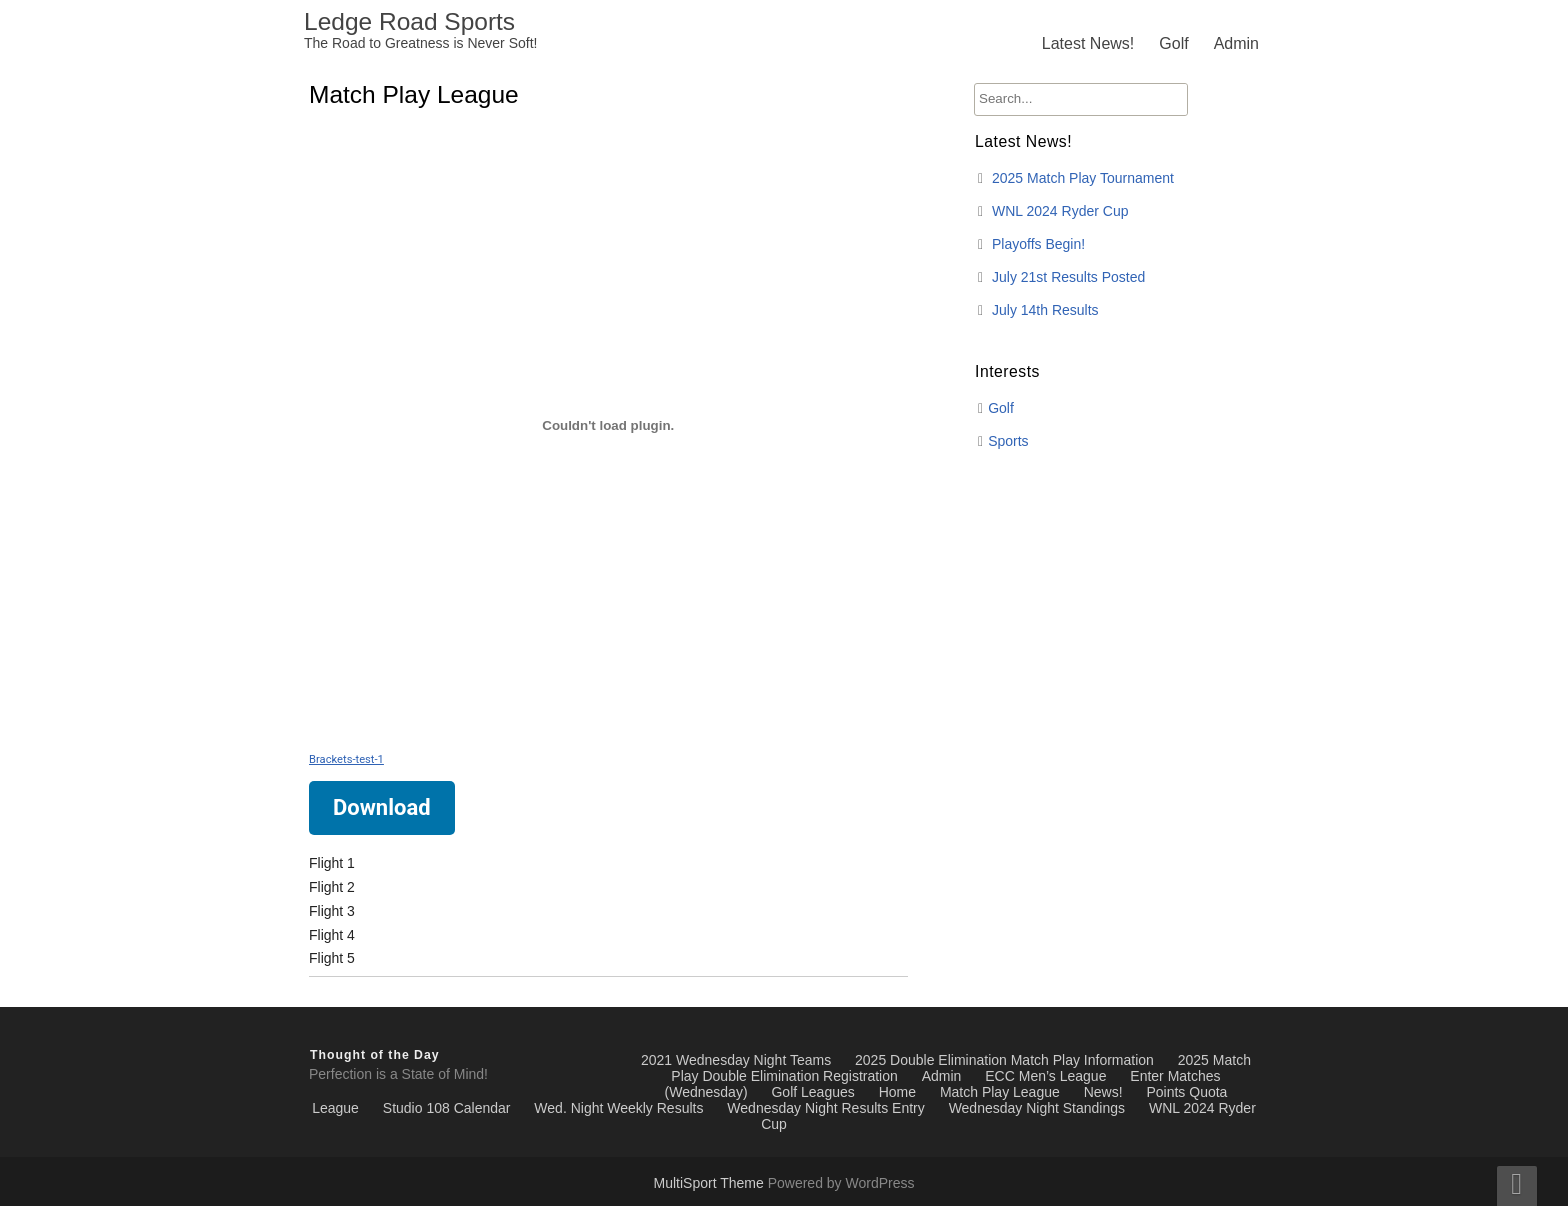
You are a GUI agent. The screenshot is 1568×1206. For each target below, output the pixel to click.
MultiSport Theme (711, 1183)
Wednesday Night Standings (1037, 1108)
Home (897, 1092)
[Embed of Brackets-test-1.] (608, 425)
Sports (1008, 441)
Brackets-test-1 (346, 759)
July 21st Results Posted (1068, 277)
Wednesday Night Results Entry (825, 1108)
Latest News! (1088, 43)
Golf (1173, 43)
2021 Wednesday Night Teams (736, 1060)
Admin (1236, 43)
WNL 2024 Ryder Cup (1060, 211)
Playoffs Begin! (1038, 244)
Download (382, 807)
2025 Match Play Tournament (1083, 178)
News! (1103, 1092)
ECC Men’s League (1045, 1076)
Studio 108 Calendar (447, 1108)
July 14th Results (1045, 310)
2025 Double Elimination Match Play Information (1004, 1060)
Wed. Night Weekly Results (618, 1108)
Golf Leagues (812, 1092)
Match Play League (1000, 1092)
